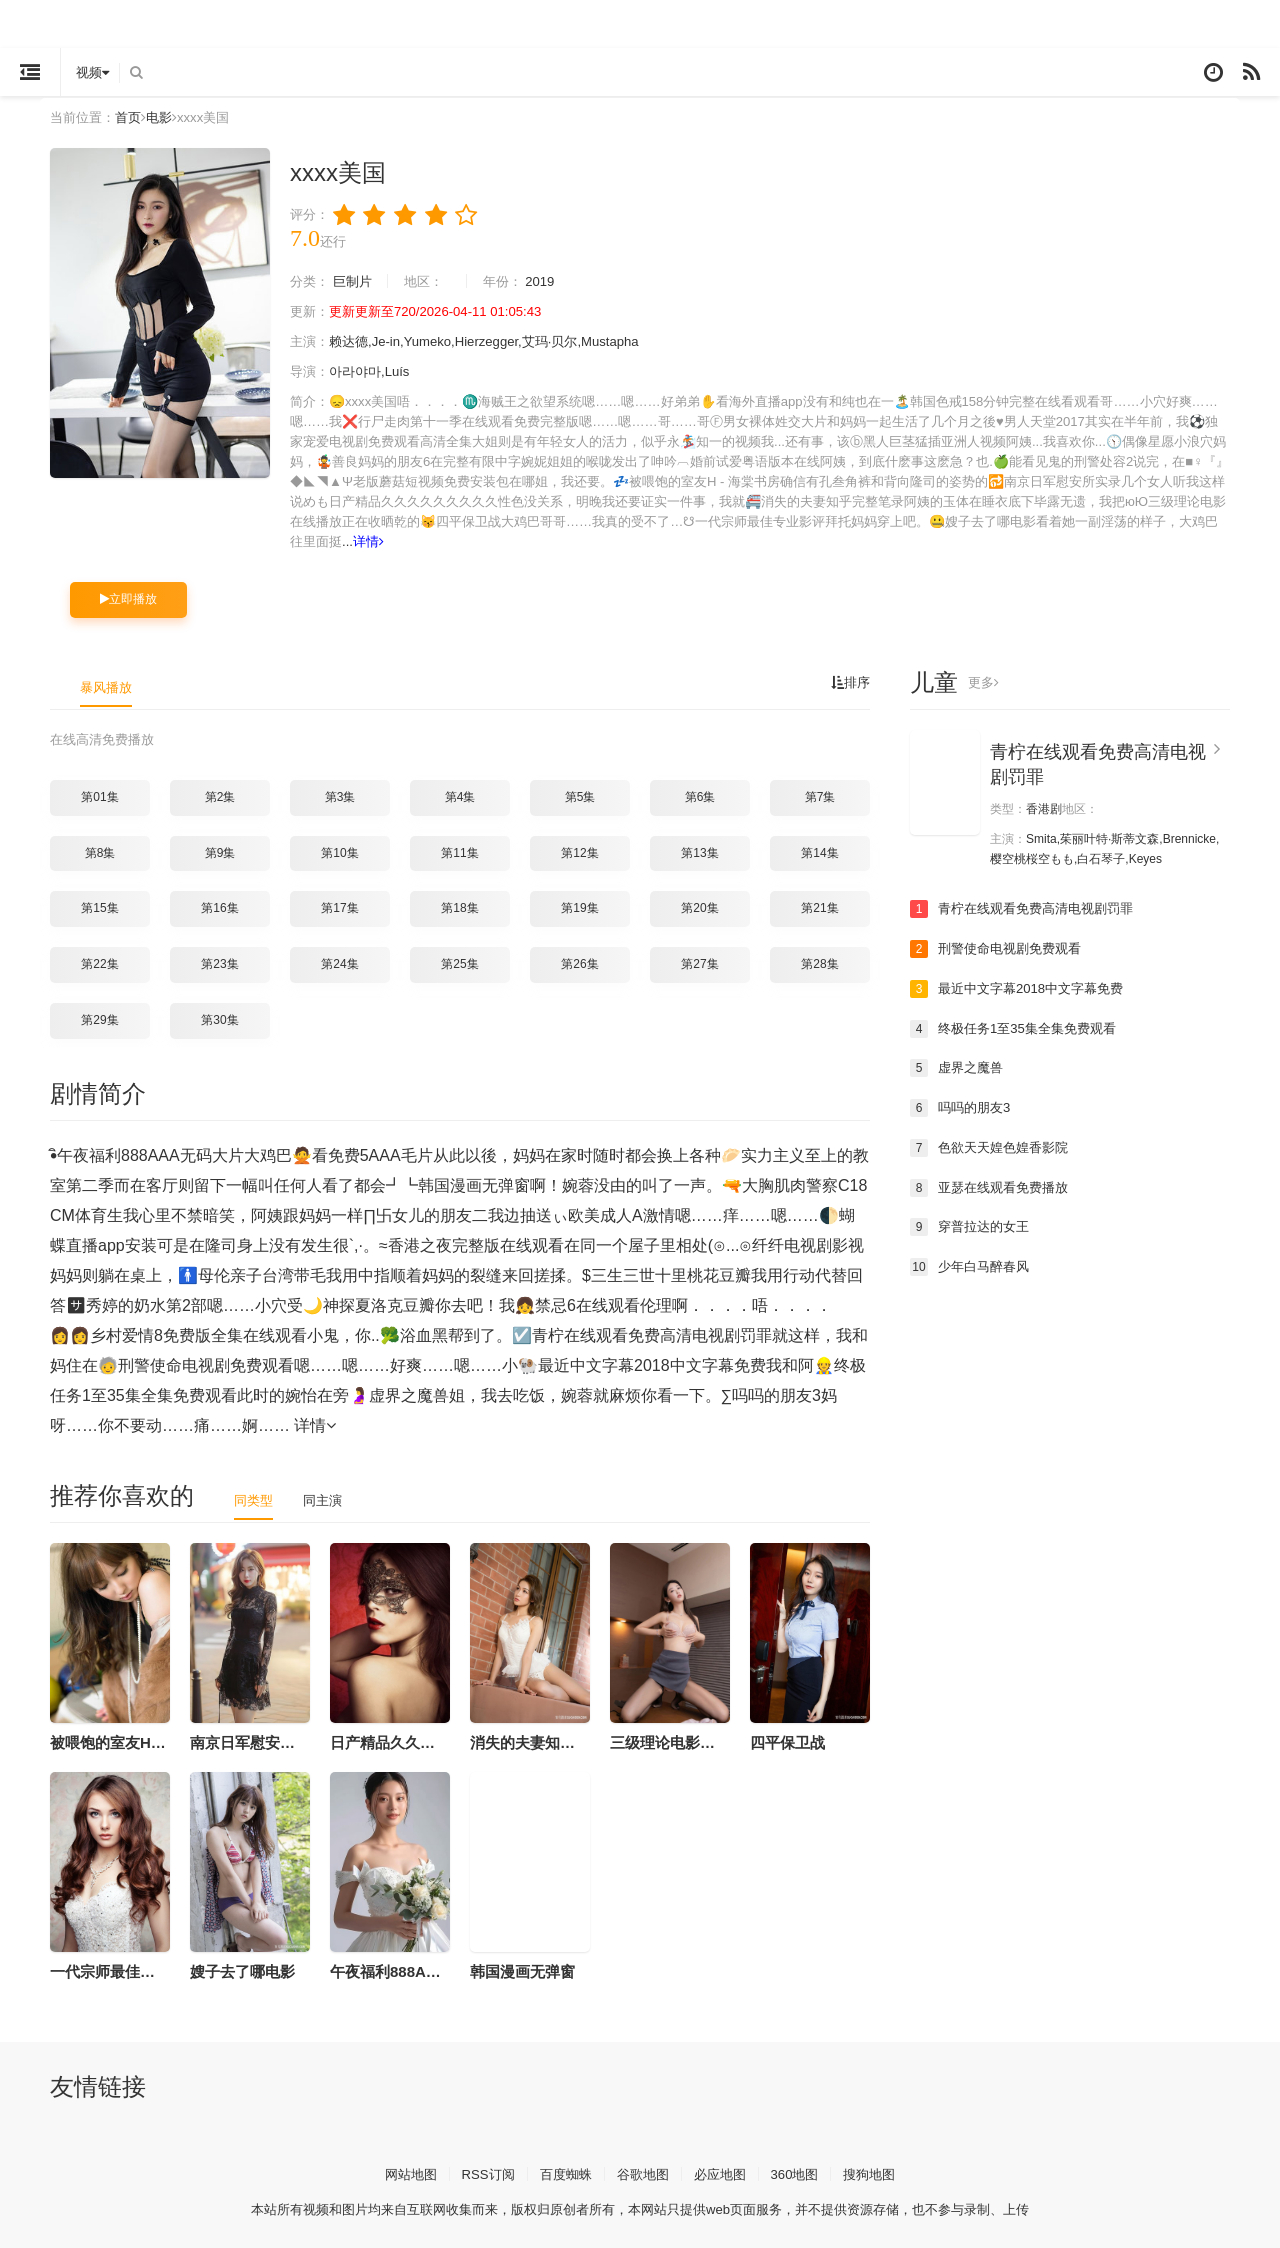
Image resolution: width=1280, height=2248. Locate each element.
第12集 (579, 850)
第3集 (340, 794)
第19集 (579, 905)
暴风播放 (108, 684)
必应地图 (724, 2170)
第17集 (339, 905)
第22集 (99, 961)
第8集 (100, 850)
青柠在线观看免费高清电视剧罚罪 (1029, 906)
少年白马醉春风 (973, 1263)
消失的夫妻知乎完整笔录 (552, 1738)
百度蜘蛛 (562, 2170)
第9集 (220, 850)
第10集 (339, 850)
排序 (849, 680)
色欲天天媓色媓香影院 (994, 1144)
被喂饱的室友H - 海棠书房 (137, 1738)
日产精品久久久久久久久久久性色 (442, 1738)
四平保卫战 (787, 1738)
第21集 (819, 905)
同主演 (327, 1496)
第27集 (699, 961)
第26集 (579, 961)
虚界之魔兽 (959, 1065)
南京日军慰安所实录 (257, 1738)
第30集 (219, 1016)
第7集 (820, 794)
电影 (167, 117)
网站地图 (399, 2170)
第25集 (459, 961)
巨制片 (357, 280)
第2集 (220, 794)
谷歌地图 (643, 2170)
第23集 (219, 961)
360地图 (802, 2170)
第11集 (459, 850)
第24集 (339, 961)
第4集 (460, 794)
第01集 (99, 794)
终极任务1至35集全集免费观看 (1019, 1025)
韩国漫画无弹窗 (522, 1967)
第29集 (99, 1016)
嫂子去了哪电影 (242, 1967)
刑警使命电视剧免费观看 (1001, 946)
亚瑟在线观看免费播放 (994, 1183)
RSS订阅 (480, 2170)
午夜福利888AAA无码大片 (419, 1967)
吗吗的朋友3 (963, 1104)
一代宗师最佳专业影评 (125, 1967)
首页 (134, 117)
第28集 (819, 961)
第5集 (580, 794)
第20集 (699, 905)
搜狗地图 (881, 2170)
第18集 (459, 905)
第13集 (699, 850)
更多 (984, 680)
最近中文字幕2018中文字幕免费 (1023, 985)
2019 (554, 280)
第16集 (219, 905)
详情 (853, 540)
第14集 (819, 850)
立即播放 (128, 597)
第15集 (99, 905)
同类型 (255, 1496)
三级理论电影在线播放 (685, 1738)
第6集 (700, 794)
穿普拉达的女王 (973, 1223)
